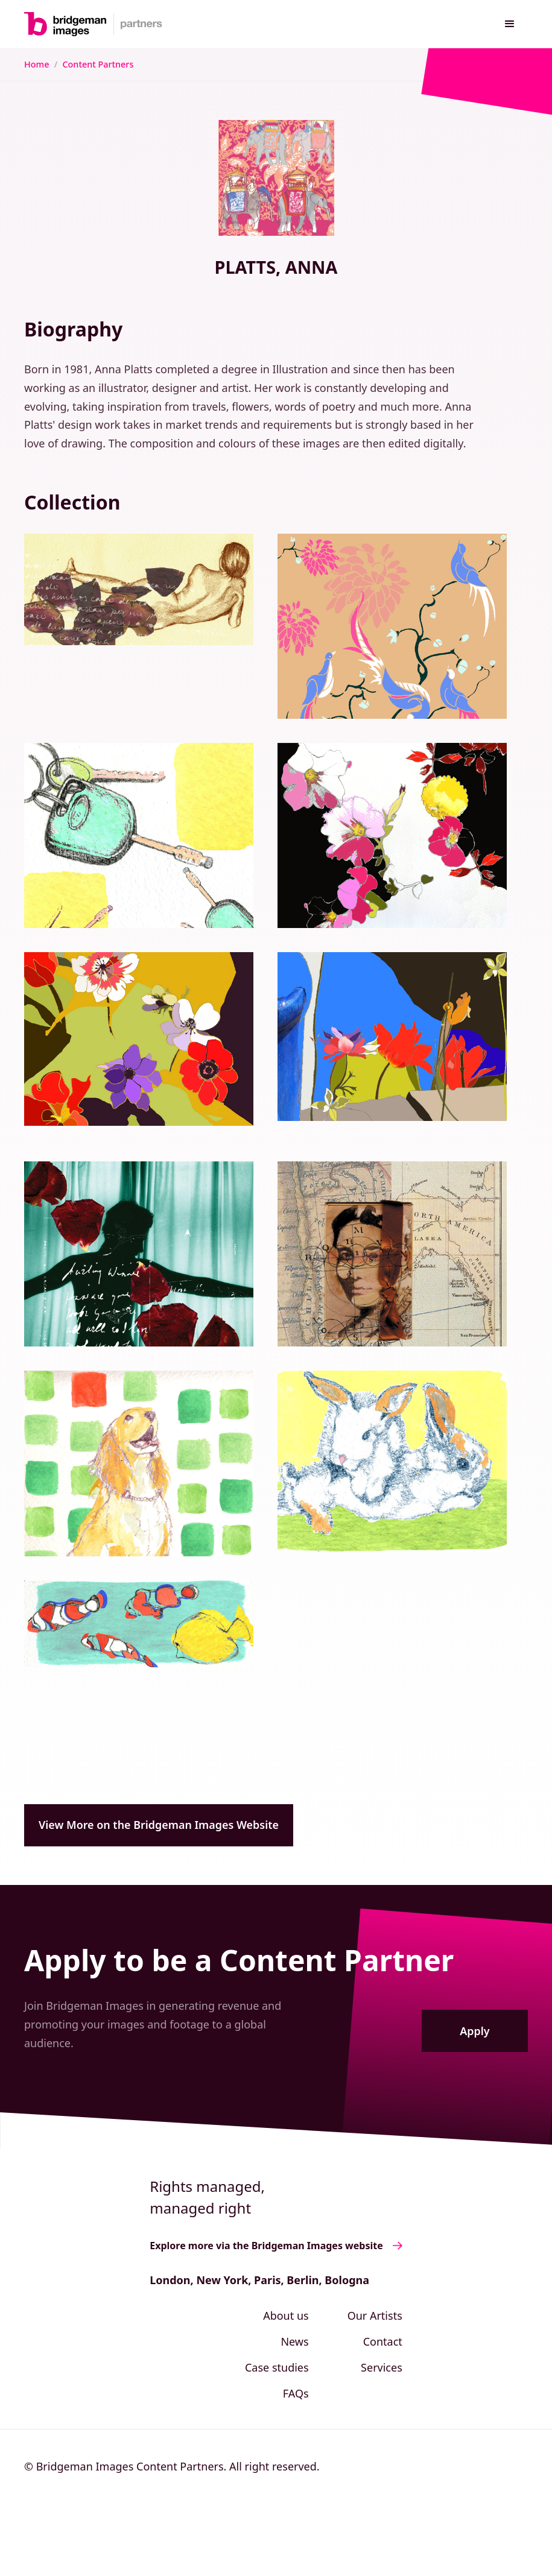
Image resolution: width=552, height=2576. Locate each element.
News (294, 2341)
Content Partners (97, 64)
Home (36, 64)
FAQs (296, 2393)
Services (381, 2367)
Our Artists (374, 2315)
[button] (510, 24)
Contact (382, 2341)
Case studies (277, 2367)
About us (286, 2315)
